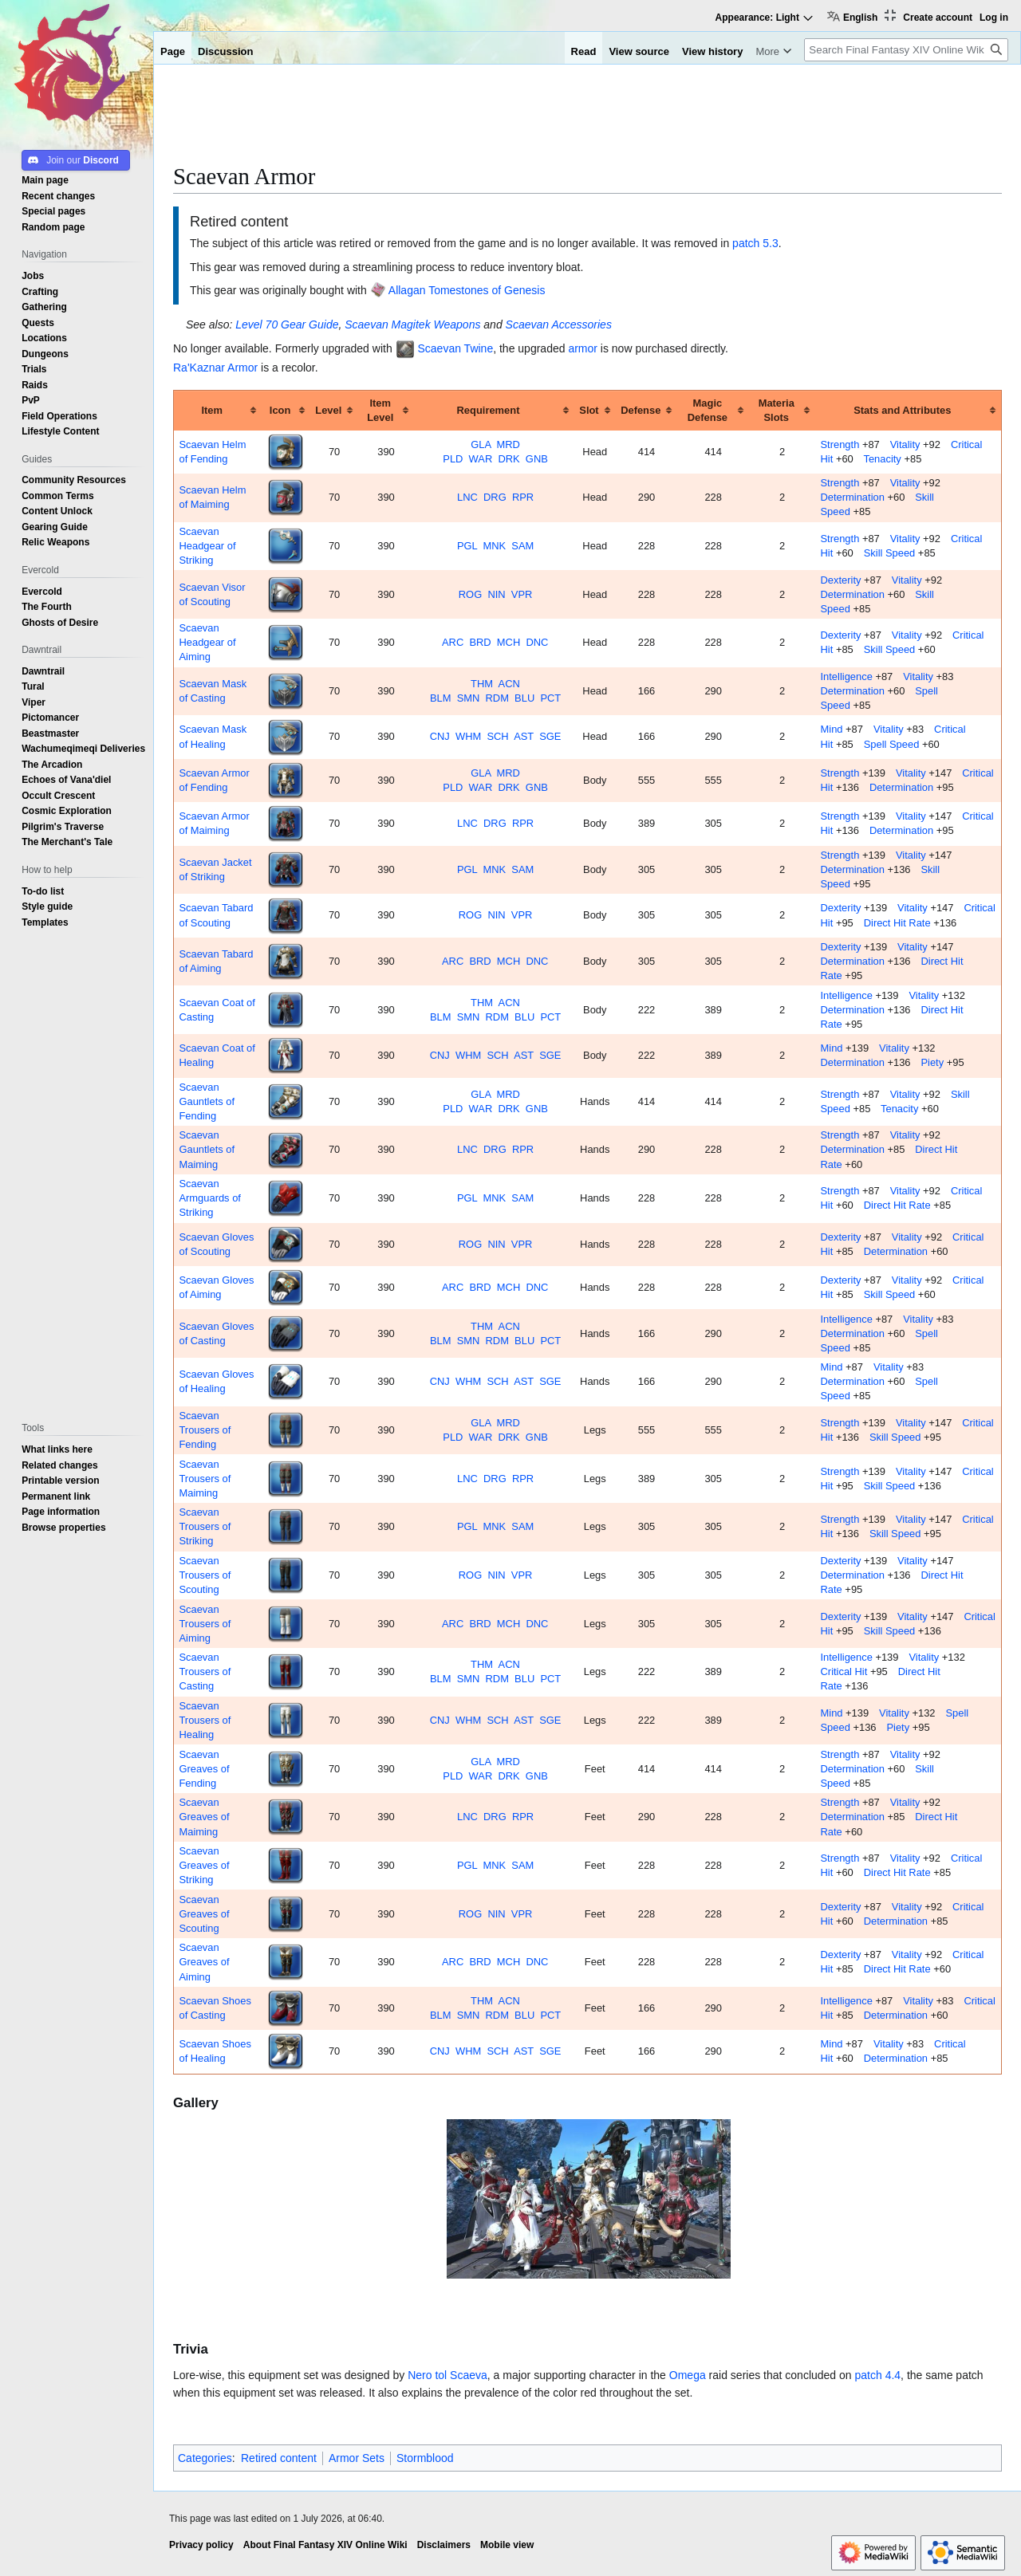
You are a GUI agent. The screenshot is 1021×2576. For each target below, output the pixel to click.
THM (482, 684)
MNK (494, 546)
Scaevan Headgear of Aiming (207, 642)
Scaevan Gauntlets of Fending (207, 1101)
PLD (453, 459)
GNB (537, 459)
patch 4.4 (878, 2375)
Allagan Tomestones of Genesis (467, 290)
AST (524, 736)
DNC (537, 642)
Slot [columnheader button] (588, 410)
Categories (205, 2458)
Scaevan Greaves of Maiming (204, 1816)
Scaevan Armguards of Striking (209, 1198)
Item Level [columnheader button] (380, 410)
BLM (440, 698)
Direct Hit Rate (897, 923)
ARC (452, 642)
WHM (468, 736)
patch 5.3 (755, 243)
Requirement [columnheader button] (488, 410)
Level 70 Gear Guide (286, 324)
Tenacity (882, 459)
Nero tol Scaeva (447, 2375)
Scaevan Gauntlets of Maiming (207, 1149)
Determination (853, 497)
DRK (508, 459)
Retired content (279, 2458)
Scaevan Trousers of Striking (205, 1526)
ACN (509, 684)
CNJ (440, 736)
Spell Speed (892, 744)
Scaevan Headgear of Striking (207, 545)
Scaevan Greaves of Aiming (204, 1961)
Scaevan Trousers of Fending (205, 1430)
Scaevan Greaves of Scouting (204, 1914)
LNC (467, 497)
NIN (496, 594)
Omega (687, 2375)
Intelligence (847, 676)
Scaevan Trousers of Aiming (205, 1623)
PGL (467, 546)
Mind (832, 729)
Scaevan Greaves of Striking (204, 1865)
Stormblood (425, 2458)
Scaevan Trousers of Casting (205, 1671)
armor (582, 348)
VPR (522, 594)
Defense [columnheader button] (640, 410)
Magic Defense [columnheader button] (707, 410)
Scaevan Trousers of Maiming (205, 1478)
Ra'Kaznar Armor (215, 367)
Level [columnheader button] (328, 410)
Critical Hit (844, 1671)
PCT (550, 698)
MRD (508, 444)
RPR (523, 497)
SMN (468, 698)
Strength (840, 444)
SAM (522, 546)
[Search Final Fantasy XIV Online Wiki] (906, 49)
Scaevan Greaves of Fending (204, 1768)
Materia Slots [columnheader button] (776, 410)
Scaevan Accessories (559, 324)
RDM (497, 698)
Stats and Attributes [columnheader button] (902, 410)
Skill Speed (890, 553)
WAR (481, 459)
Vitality (905, 444)
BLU (524, 698)
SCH (497, 736)
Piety (932, 1062)
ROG (470, 594)
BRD (480, 642)
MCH (508, 642)
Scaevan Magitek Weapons (412, 324)
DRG (495, 497)
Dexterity (841, 580)
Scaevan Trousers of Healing (205, 1720)
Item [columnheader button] (212, 410)
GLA (481, 444)
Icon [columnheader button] (280, 410)
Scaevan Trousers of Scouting (205, 1575)
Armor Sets (356, 2458)
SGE (550, 736)
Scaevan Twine (455, 348)
